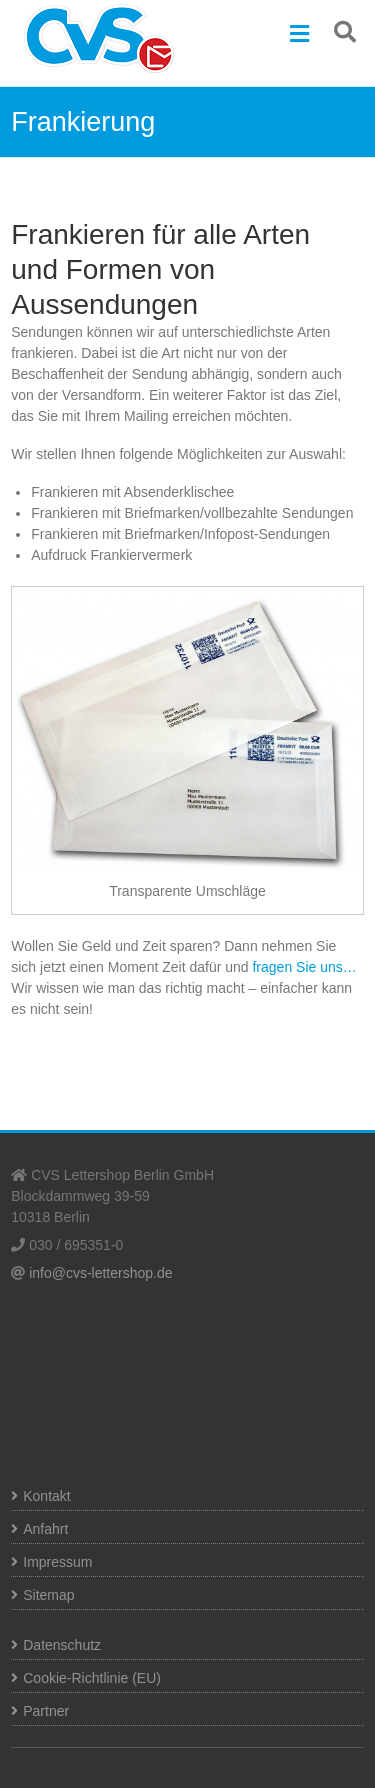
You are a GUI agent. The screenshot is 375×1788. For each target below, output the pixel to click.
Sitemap (48, 1595)
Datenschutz (62, 1645)
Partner (46, 1711)
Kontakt (46, 1496)
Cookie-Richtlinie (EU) (92, 1678)
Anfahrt (45, 1529)
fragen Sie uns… (304, 967)
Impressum (57, 1562)
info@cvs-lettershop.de (100, 1273)
